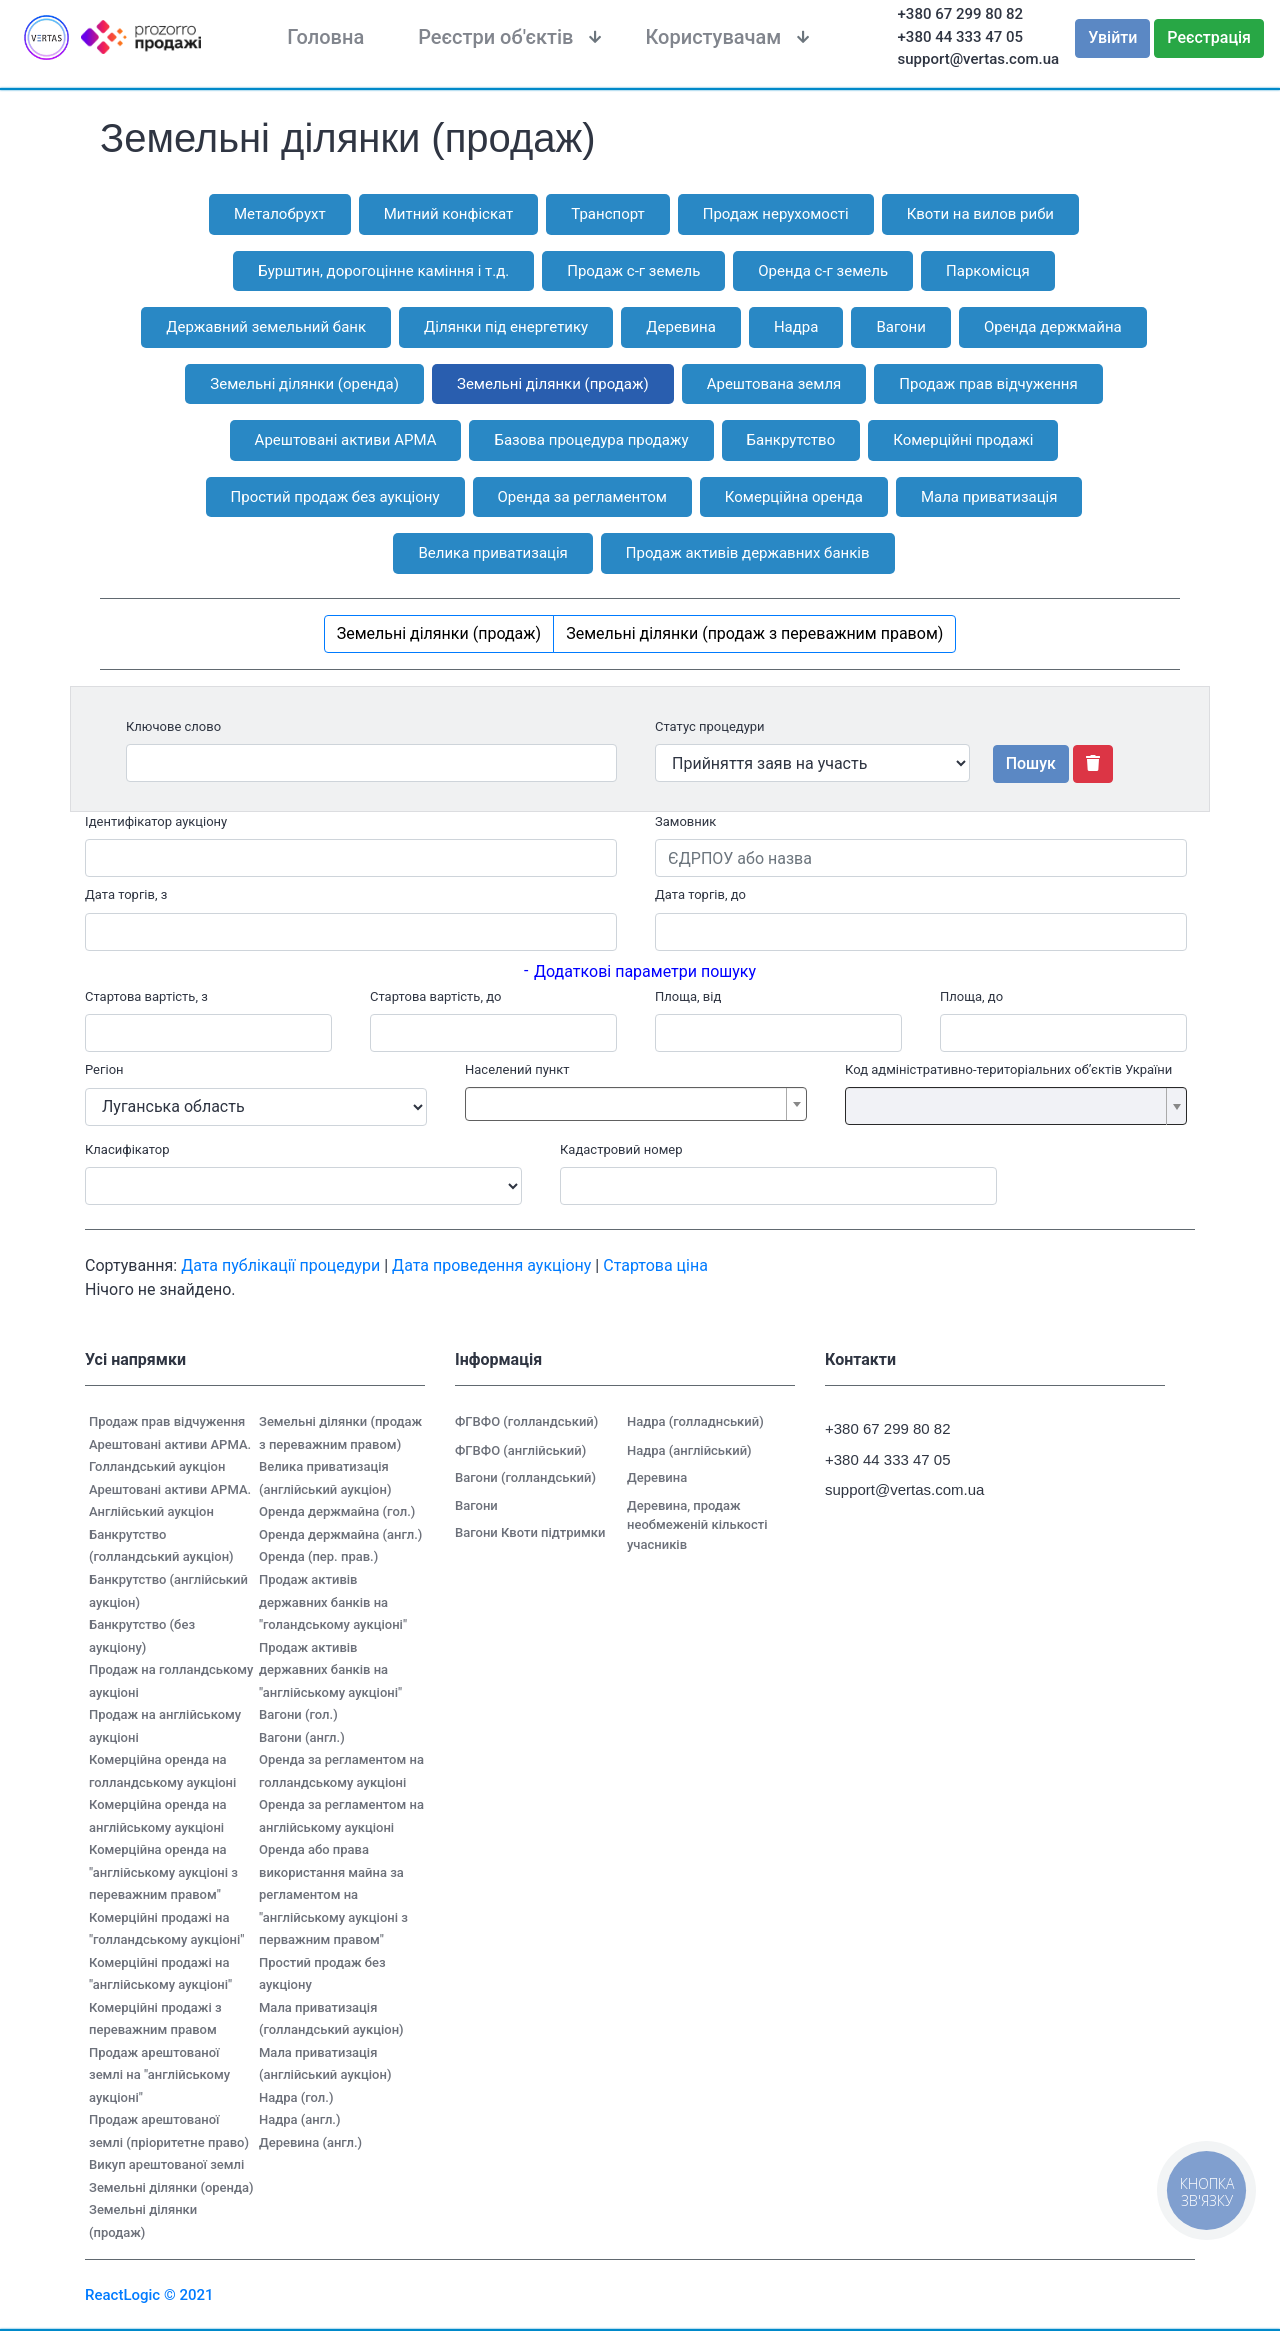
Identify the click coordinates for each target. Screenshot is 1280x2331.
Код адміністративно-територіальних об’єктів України (1008, 1069)
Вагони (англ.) (302, 1737)
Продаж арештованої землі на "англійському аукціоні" (159, 2075)
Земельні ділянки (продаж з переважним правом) (754, 633)
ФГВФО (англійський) (520, 1450)
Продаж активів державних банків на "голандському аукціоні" (333, 1602)
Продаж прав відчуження (167, 1421)
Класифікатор (127, 1149)
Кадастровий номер (621, 1149)
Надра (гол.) (296, 2097)
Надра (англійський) (689, 1450)
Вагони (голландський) (525, 1477)
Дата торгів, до (700, 894)
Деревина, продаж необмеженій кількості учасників (697, 1525)
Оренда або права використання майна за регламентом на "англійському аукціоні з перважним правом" (333, 1894)
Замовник (685, 821)
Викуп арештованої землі (166, 2164)
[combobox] (636, 1104)
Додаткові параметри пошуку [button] (645, 971)
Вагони (476, 1505)
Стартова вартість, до (435, 996)
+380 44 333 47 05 (961, 37)
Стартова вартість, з (146, 996)
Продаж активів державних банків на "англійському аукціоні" (330, 1670)
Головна (325, 37)
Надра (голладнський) (695, 1421)
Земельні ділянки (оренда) (171, 2187)
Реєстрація (1209, 37)
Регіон (104, 1069)
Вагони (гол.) (298, 1714)
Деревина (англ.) (310, 2142)
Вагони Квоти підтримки (530, 1532)
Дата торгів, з (126, 894)
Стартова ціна (655, 1265)
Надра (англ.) (300, 2119)
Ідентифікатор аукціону (156, 821)
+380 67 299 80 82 (961, 14)
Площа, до (971, 996)
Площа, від (688, 996)
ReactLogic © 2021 (149, 2295)
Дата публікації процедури (280, 1265)
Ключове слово (173, 726)
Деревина (657, 1477)
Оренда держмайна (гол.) (337, 1511)
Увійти (1112, 37)
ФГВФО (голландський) (526, 1421)
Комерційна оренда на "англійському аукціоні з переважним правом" (163, 1872)
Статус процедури (710, 726)
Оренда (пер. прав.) (318, 1556)
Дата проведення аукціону (491, 1265)
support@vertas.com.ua (979, 59)
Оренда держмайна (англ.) (340, 1534)
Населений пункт (517, 1069)
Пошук (1031, 763)
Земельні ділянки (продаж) (439, 633)
